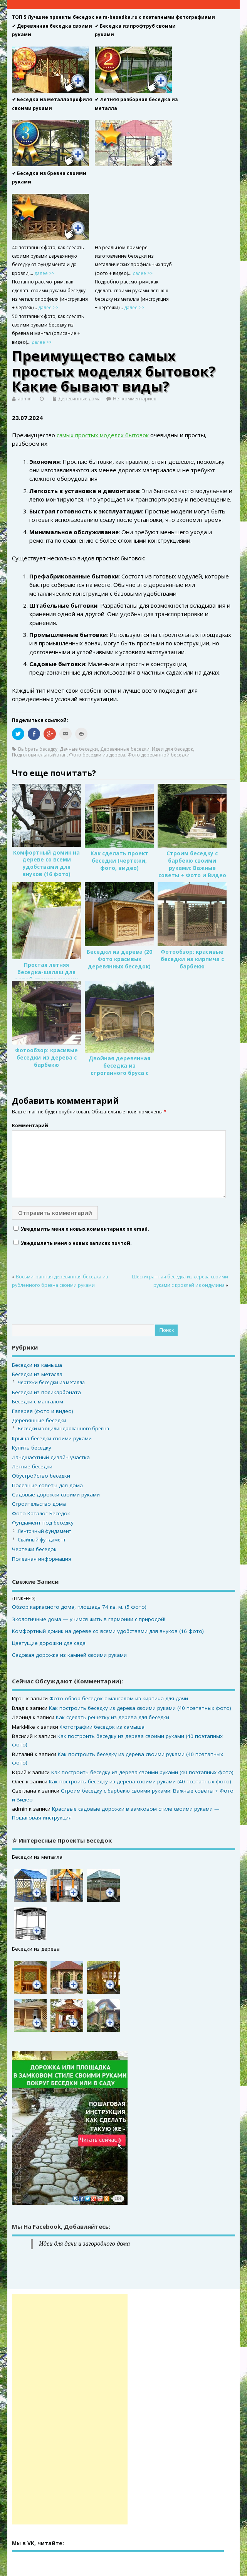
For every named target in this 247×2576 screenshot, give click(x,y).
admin (25, 398)
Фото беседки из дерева (97, 754)
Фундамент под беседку (43, 1522)
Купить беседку (31, 1447)
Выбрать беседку (37, 749)
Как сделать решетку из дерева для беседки (112, 1717)
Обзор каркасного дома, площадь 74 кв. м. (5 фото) (79, 1606)
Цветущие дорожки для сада (49, 1643)
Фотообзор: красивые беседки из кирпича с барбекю (192, 959)
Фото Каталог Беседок (41, 1513)
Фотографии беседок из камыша (102, 1726)
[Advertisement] (70, 2409)
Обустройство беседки (41, 1475)
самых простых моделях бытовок (103, 435)
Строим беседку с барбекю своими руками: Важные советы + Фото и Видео (192, 864)
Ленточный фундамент (44, 1531)
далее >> (44, 273)
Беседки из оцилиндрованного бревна (63, 1428)
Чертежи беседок (34, 1549)
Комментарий (30, 1125)
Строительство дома (39, 1503)
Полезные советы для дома (47, 1485)
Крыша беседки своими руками (52, 1438)
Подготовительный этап (39, 754)
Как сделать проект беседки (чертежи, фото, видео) (119, 860)
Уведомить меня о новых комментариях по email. (85, 1229)
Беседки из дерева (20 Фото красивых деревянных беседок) (119, 959)
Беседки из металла (37, 1374)
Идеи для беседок (172, 749)
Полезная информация (41, 1558)
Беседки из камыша (37, 1364)
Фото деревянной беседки (159, 754)
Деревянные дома (79, 398)
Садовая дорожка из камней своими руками (69, 1654)
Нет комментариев (134, 398)
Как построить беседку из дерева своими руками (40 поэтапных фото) (140, 1708)
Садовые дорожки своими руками (56, 1494)
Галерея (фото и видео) (42, 1411)
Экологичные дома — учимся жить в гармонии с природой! (88, 1619)
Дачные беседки (79, 749)
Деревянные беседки (125, 749)
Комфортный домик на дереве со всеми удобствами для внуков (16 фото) (46, 863)
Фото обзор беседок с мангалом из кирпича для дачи (118, 1698)
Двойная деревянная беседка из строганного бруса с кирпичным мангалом (119, 1069)
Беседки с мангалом (37, 1401)
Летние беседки (32, 1466)
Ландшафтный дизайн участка (51, 1457)
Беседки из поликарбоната (46, 1392)
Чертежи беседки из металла (51, 1382)
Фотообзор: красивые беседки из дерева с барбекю (46, 1057)
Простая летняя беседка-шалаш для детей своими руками (46, 972)
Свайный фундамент (42, 1539)
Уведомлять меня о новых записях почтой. (76, 1243)
